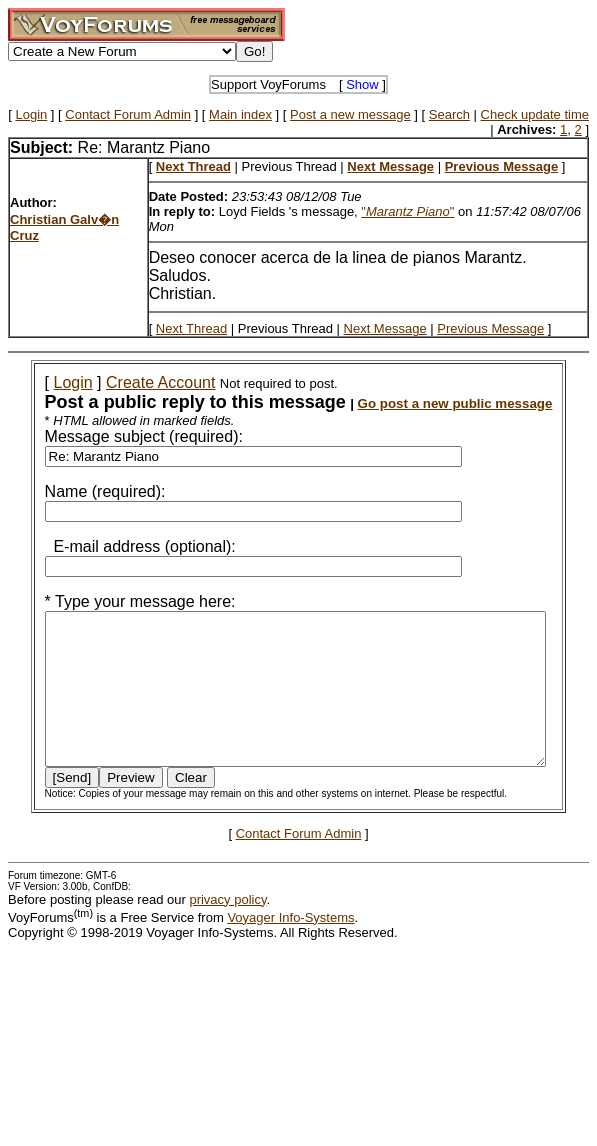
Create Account (137, 382)
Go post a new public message (432, 403)
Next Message (385, 328)
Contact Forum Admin (128, 114)
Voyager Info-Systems (290, 947)
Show (362, 84)
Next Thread (191, 328)
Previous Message (490, 328)
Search (449, 114)
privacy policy (227, 929)
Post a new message (350, 114)
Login (31, 114)
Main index (240, 114)
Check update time (535, 114)
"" (407, 211)
